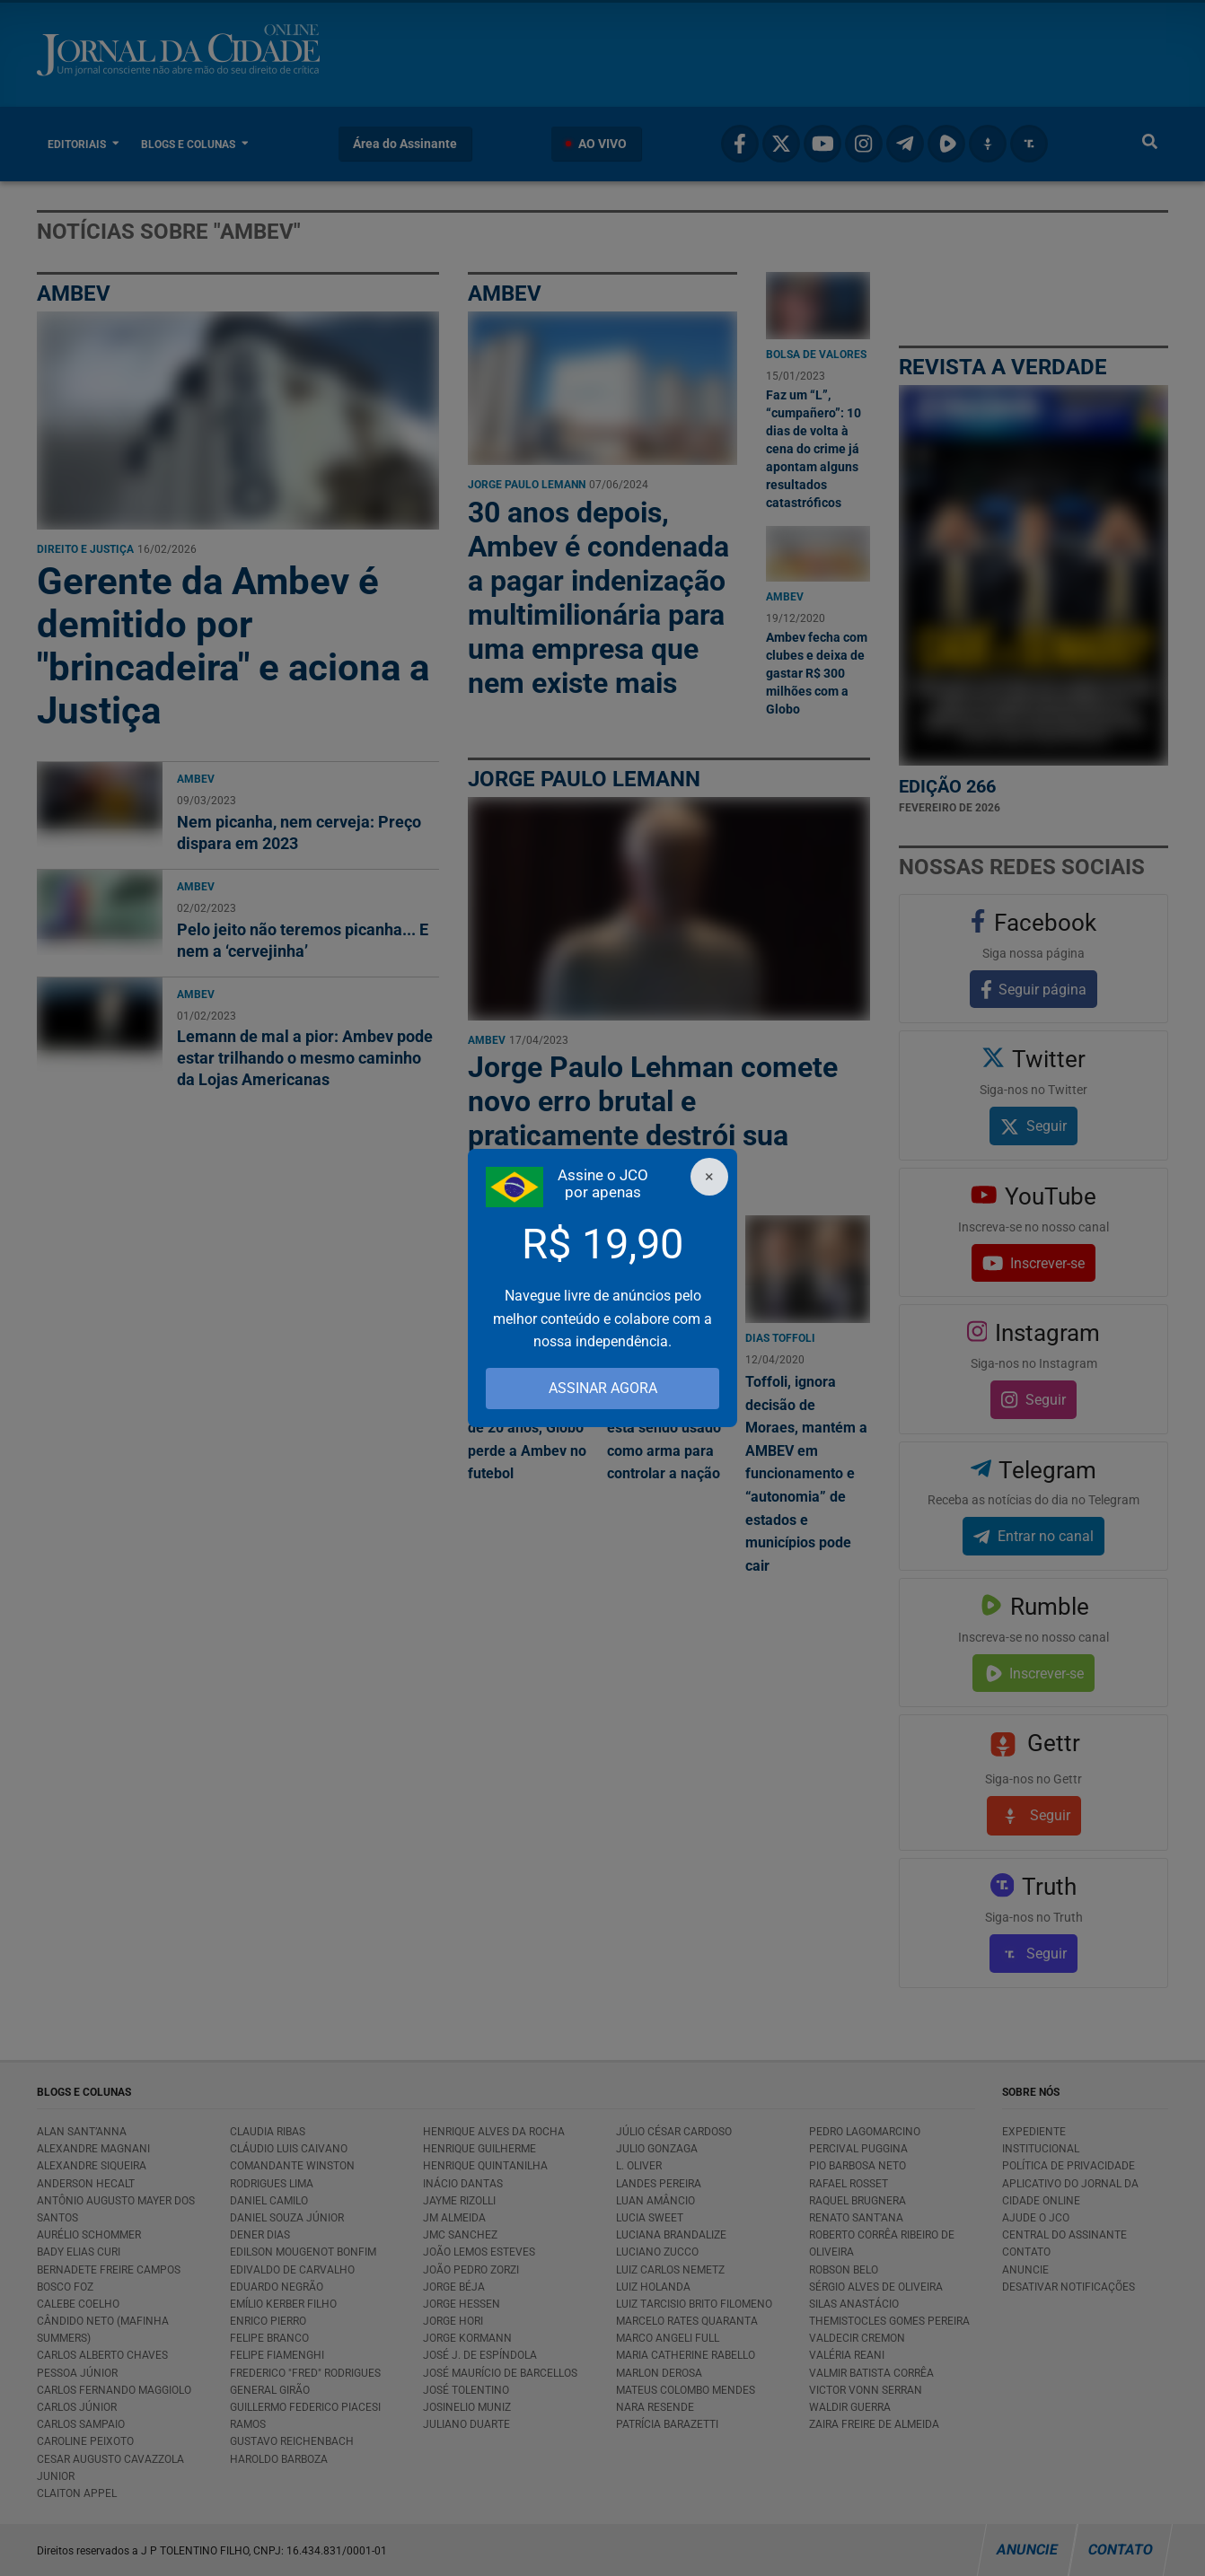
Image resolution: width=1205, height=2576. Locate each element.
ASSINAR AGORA (603, 1388)
